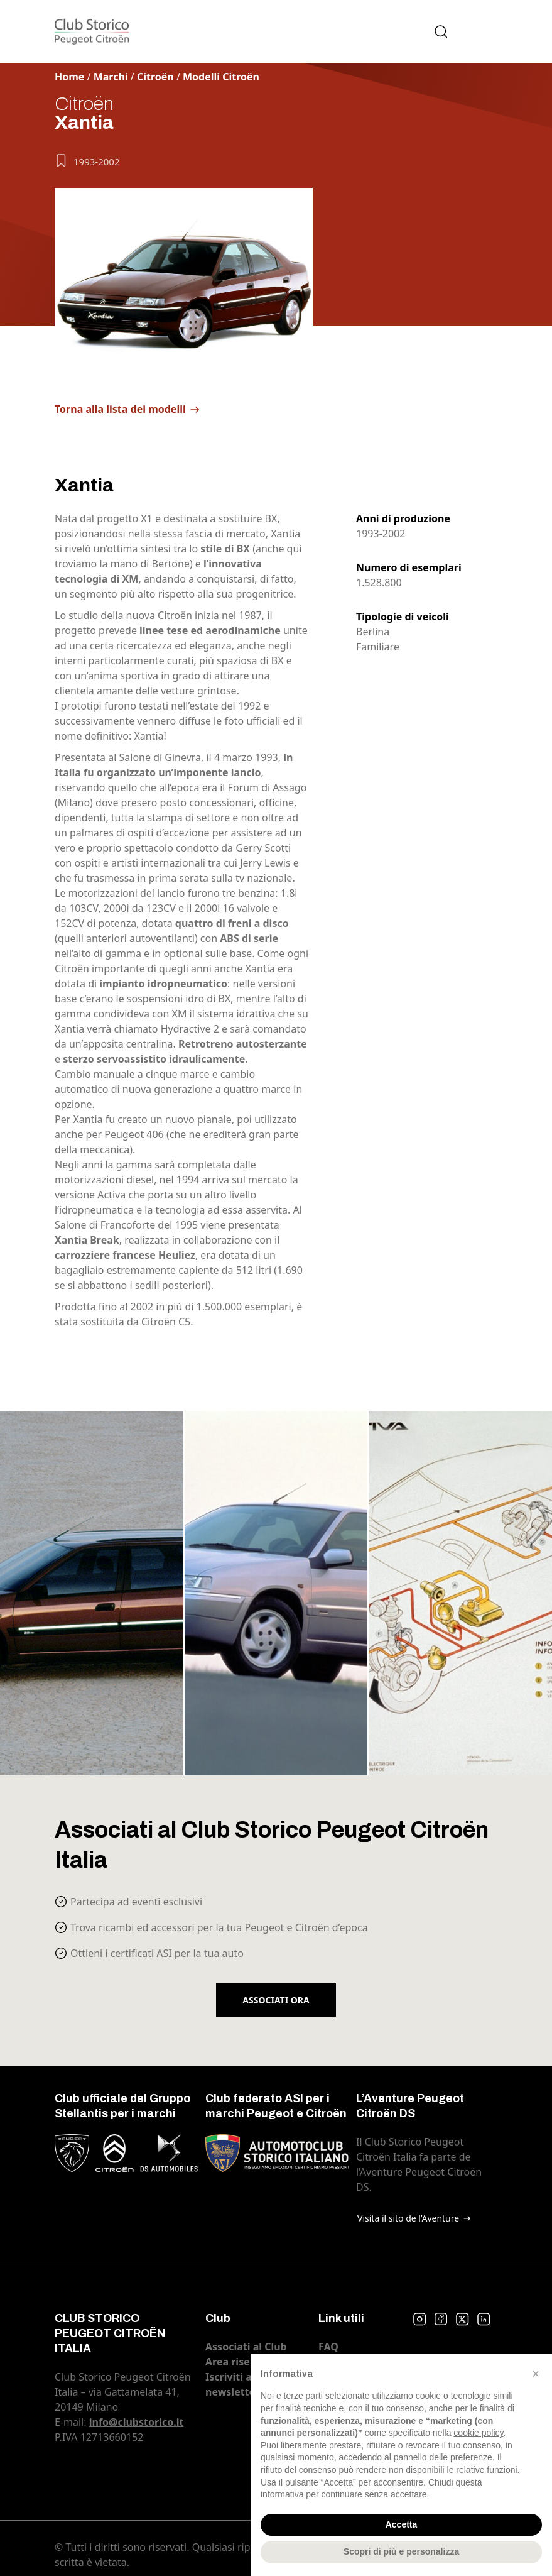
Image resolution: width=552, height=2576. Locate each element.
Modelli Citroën (221, 77)
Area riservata (240, 2362)
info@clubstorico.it (136, 2422)
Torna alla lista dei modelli (120, 409)
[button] (536, 2374)
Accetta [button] (402, 2524)
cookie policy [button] (478, 2433)
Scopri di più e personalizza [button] (401, 2551)
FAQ (328, 2347)
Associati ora (275, 2000)
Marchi (111, 77)
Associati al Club (246, 2347)
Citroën (155, 77)
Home (69, 77)
